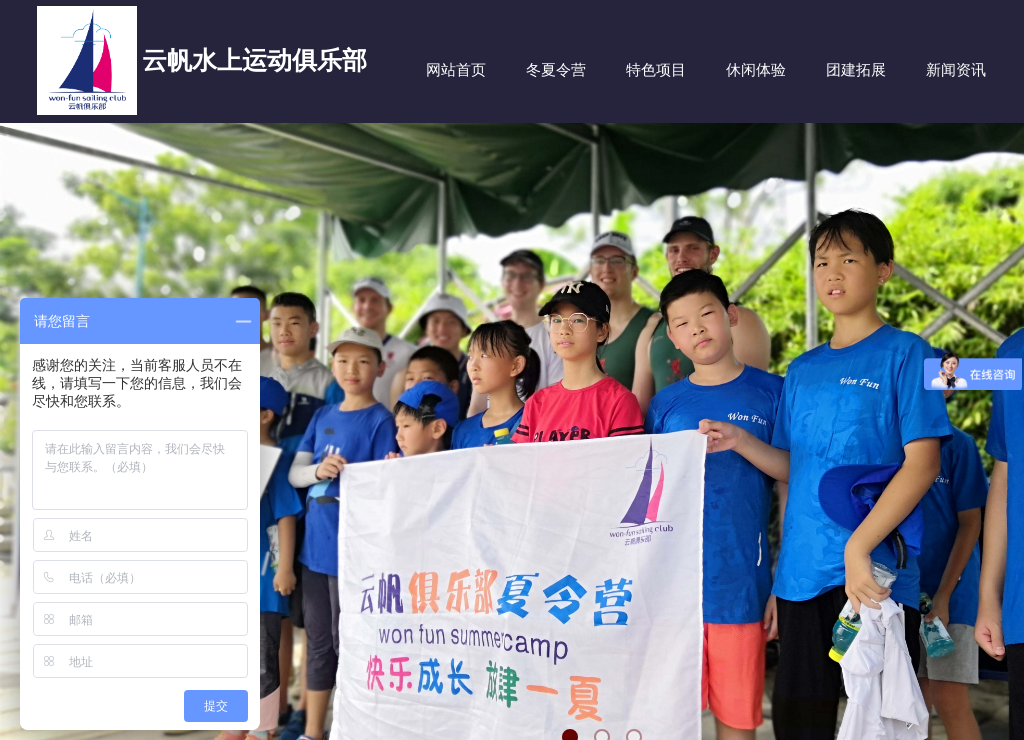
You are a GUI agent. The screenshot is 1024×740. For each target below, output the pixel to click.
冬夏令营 (556, 70)
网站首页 (456, 70)
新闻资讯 (956, 70)
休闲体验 (756, 70)
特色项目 (656, 70)
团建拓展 (856, 70)
